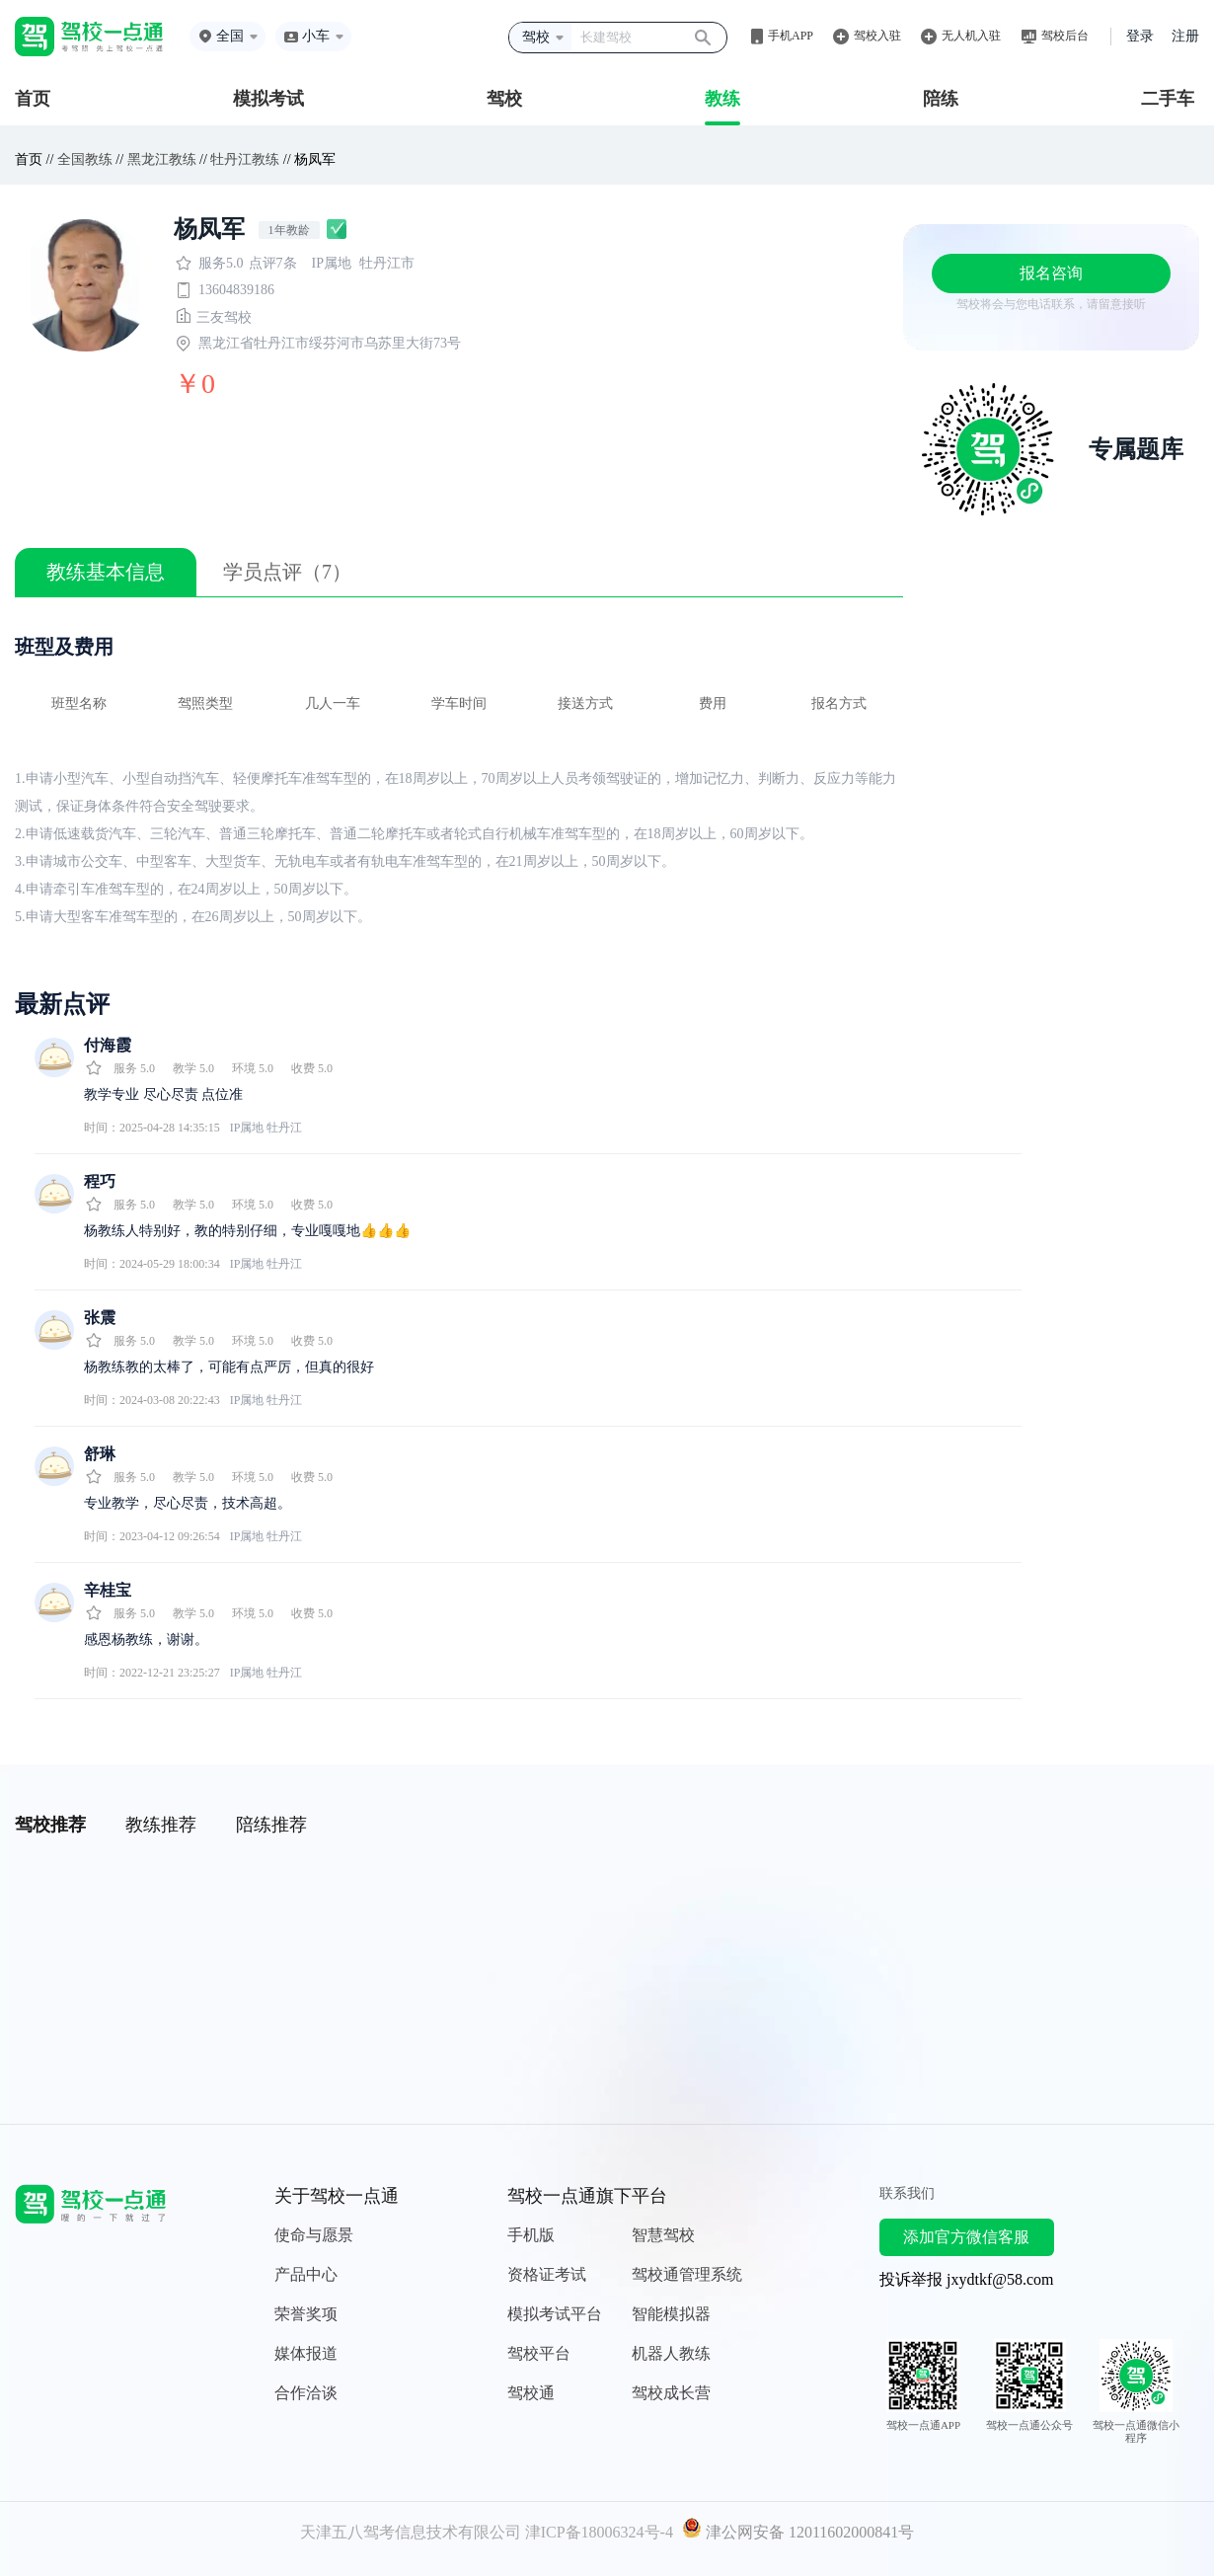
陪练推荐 (271, 1824)
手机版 (531, 2234)
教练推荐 (160, 1824)
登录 (1140, 36)
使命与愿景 (313, 2234)
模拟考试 (268, 99)
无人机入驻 (971, 35)
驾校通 (531, 2392)
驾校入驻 (877, 35)
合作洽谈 (306, 2392)
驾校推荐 (50, 1824)
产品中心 (306, 2274)
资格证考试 (546, 2274)
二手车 (1167, 99)
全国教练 (85, 159)
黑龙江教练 (161, 159)
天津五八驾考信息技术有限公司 (410, 2532)
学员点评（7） (287, 572)
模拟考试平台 (554, 2313)
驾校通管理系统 (687, 2274)
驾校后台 (1065, 35)
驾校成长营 (671, 2392)
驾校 (504, 99)
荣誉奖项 (306, 2313)
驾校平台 (538, 2353)
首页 (32, 99)
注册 (1185, 36)
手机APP (790, 35)
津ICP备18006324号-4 (599, 2532)
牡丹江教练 (244, 159)
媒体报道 (306, 2353)
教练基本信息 (105, 572)
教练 (722, 99)
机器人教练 (671, 2353)
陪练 (940, 99)
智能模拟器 (671, 2313)
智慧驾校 (663, 2234)
